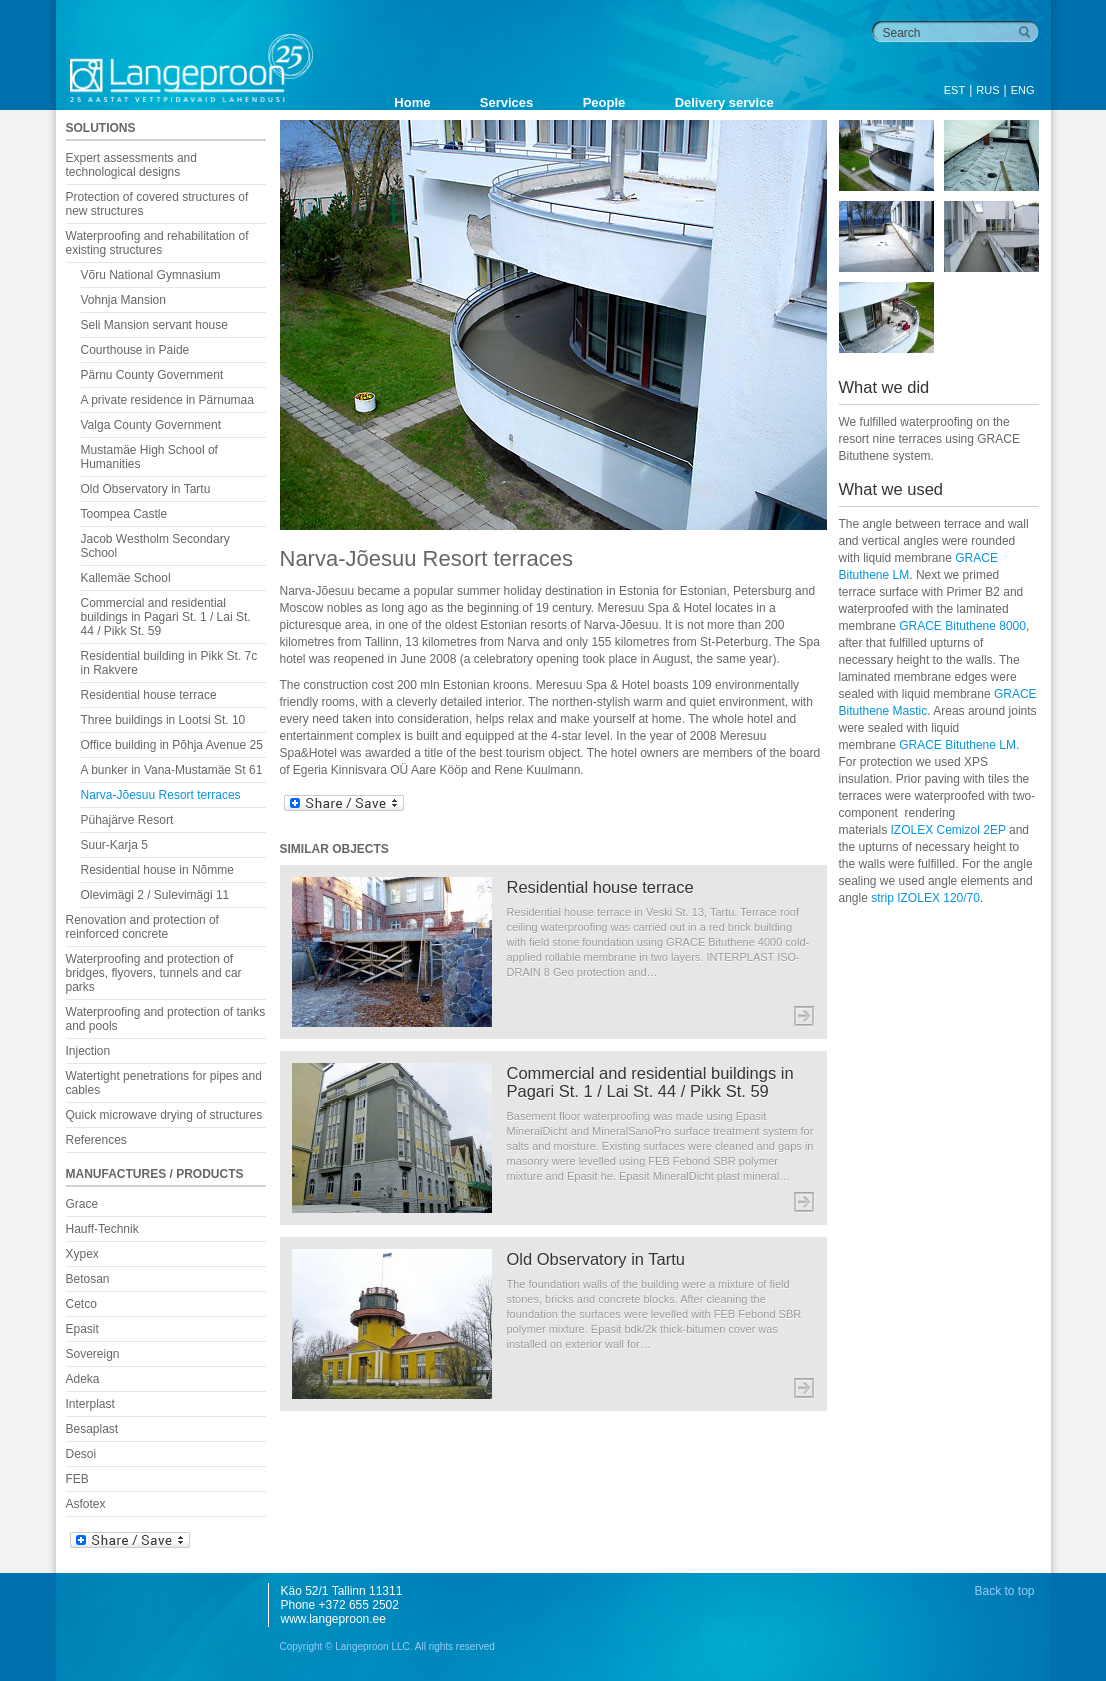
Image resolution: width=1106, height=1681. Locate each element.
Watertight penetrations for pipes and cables (164, 1083)
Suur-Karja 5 (114, 845)
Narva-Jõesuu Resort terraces (161, 795)
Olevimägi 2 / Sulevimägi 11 (155, 895)
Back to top (1004, 1591)
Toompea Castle (124, 514)
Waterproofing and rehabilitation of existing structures (157, 243)
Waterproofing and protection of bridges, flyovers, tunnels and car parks (154, 973)
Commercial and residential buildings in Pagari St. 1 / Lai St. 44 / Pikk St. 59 (166, 617)
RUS (987, 90)
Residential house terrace (149, 695)
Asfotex (86, 1504)
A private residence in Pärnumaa (167, 400)
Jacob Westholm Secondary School (155, 546)
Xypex (82, 1254)
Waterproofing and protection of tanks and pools (166, 1019)
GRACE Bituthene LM (957, 745)
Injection (88, 1051)
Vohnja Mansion (123, 300)
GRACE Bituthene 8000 (962, 626)
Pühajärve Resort (127, 820)
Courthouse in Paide (135, 350)
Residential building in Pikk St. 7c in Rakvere (169, 663)
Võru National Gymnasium (151, 275)
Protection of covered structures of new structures (157, 204)
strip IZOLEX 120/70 (925, 898)
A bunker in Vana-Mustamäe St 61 (172, 770)
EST (954, 90)
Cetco (81, 1304)
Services (507, 102)
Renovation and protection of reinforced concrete (142, 927)
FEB (77, 1479)
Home (412, 102)
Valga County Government (151, 425)
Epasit (82, 1329)
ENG (1023, 90)
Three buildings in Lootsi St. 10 (163, 720)
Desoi (81, 1454)
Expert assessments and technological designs (131, 165)
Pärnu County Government (152, 375)
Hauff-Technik (102, 1229)
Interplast (90, 1404)
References (96, 1140)
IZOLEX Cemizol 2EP (948, 830)
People (604, 102)
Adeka (83, 1379)
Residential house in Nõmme (157, 870)
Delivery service (724, 102)
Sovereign (93, 1354)
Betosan (88, 1279)
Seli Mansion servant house (154, 325)
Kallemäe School (126, 578)
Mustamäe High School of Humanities (149, 457)
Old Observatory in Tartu (146, 489)
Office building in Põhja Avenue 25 (172, 745)
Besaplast (92, 1429)
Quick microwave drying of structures (164, 1115)
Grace (82, 1204)
